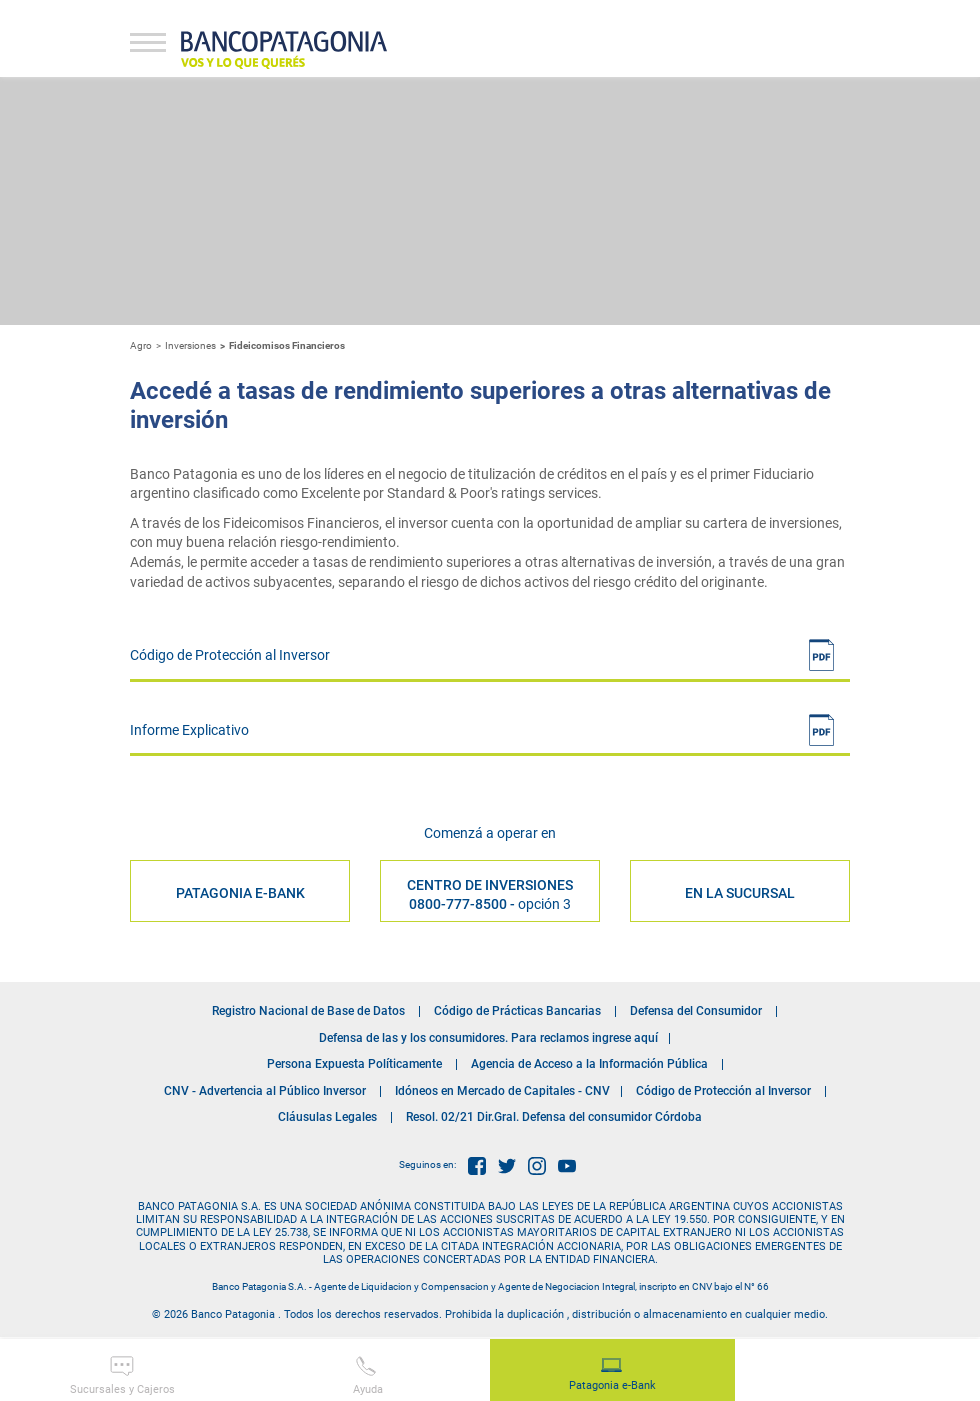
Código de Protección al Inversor (723, 1091)
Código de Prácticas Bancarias (517, 1011)
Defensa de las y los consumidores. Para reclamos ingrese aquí (488, 1038)
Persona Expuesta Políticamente (354, 1064)
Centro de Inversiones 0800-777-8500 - (490, 894)
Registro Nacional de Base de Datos (308, 1011)
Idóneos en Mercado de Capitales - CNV (502, 1091)
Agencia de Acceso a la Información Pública (589, 1064)
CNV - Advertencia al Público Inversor (265, 1091)
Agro (141, 345)
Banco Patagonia (284, 50)
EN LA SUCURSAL (740, 893)
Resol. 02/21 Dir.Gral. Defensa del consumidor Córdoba (554, 1117)
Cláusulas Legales (327, 1117)
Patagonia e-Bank (612, 1375)
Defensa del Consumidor (696, 1011)
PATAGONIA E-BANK (240, 893)
